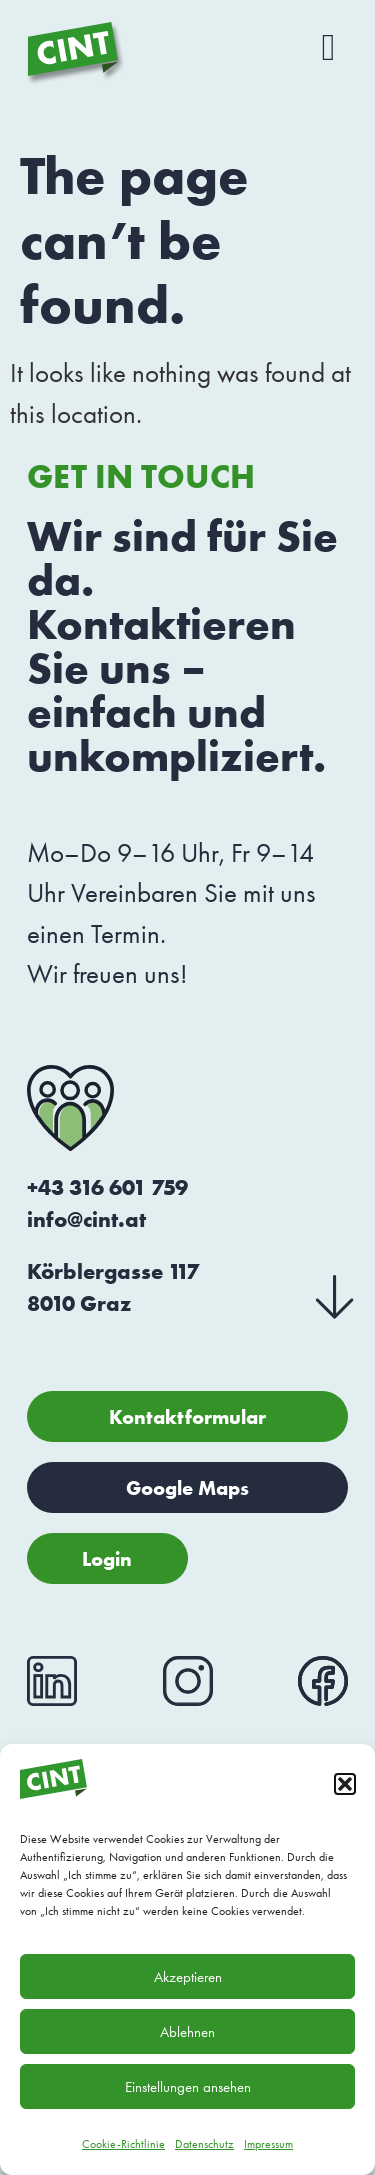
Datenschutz (204, 2144)
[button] (345, 1784)
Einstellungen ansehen (188, 2087)
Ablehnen (187, 2032)
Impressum (268, 2144)
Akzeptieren (188, 1977)
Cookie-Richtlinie (123, 2144)
